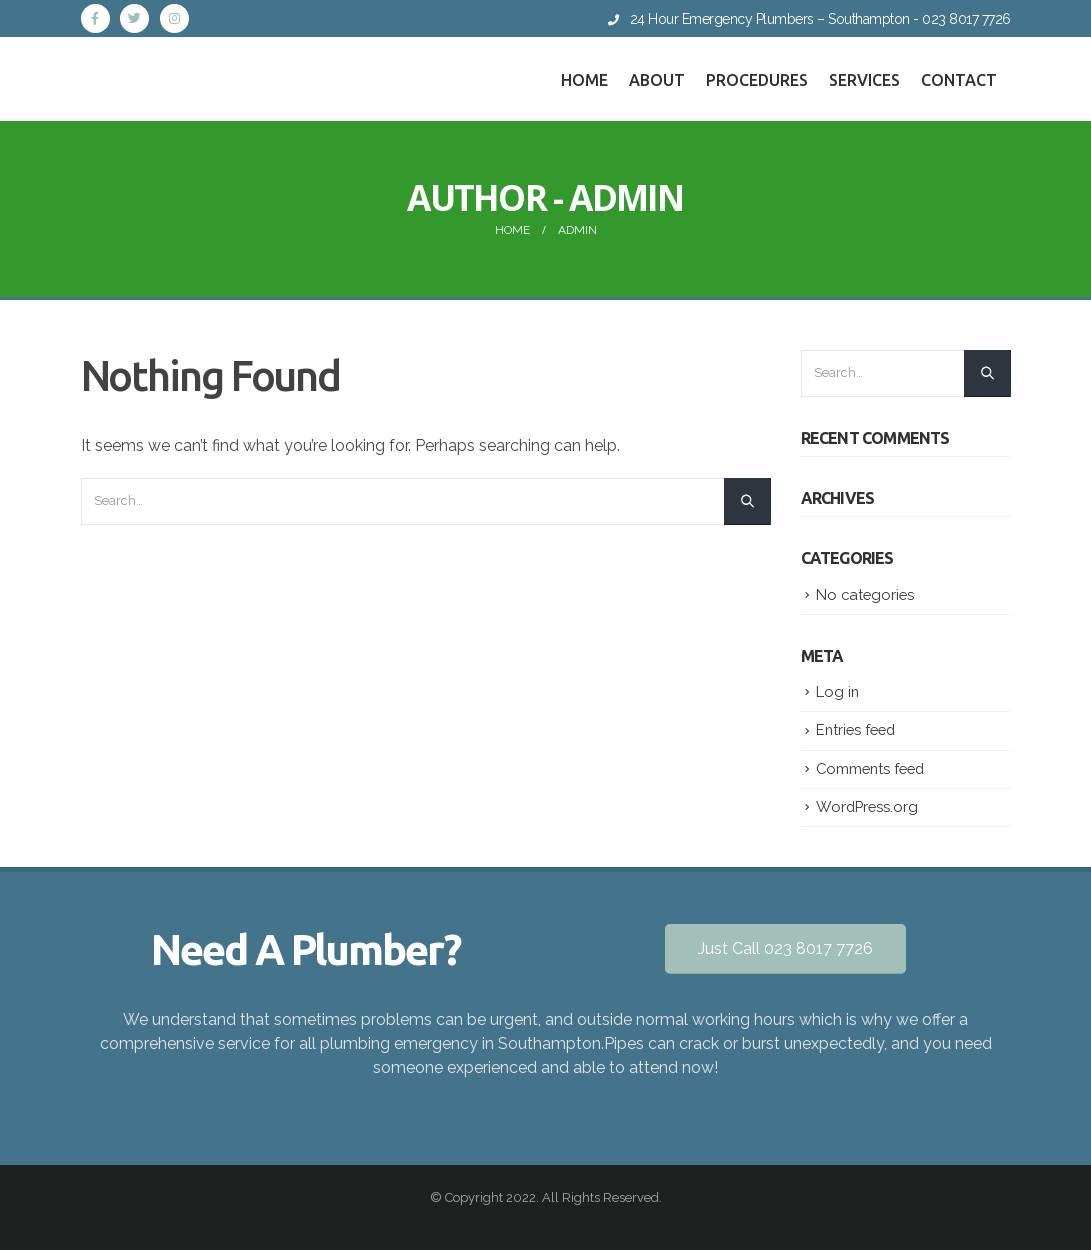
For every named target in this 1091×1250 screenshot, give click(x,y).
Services (864, 80)
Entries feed (855, 729)
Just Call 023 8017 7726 (785, 948)
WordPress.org (867, 806)
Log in (837, 691)
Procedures (757, 80)
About (657, 80)
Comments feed (870, 768)
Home (584, 80)
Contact (959, 80)
